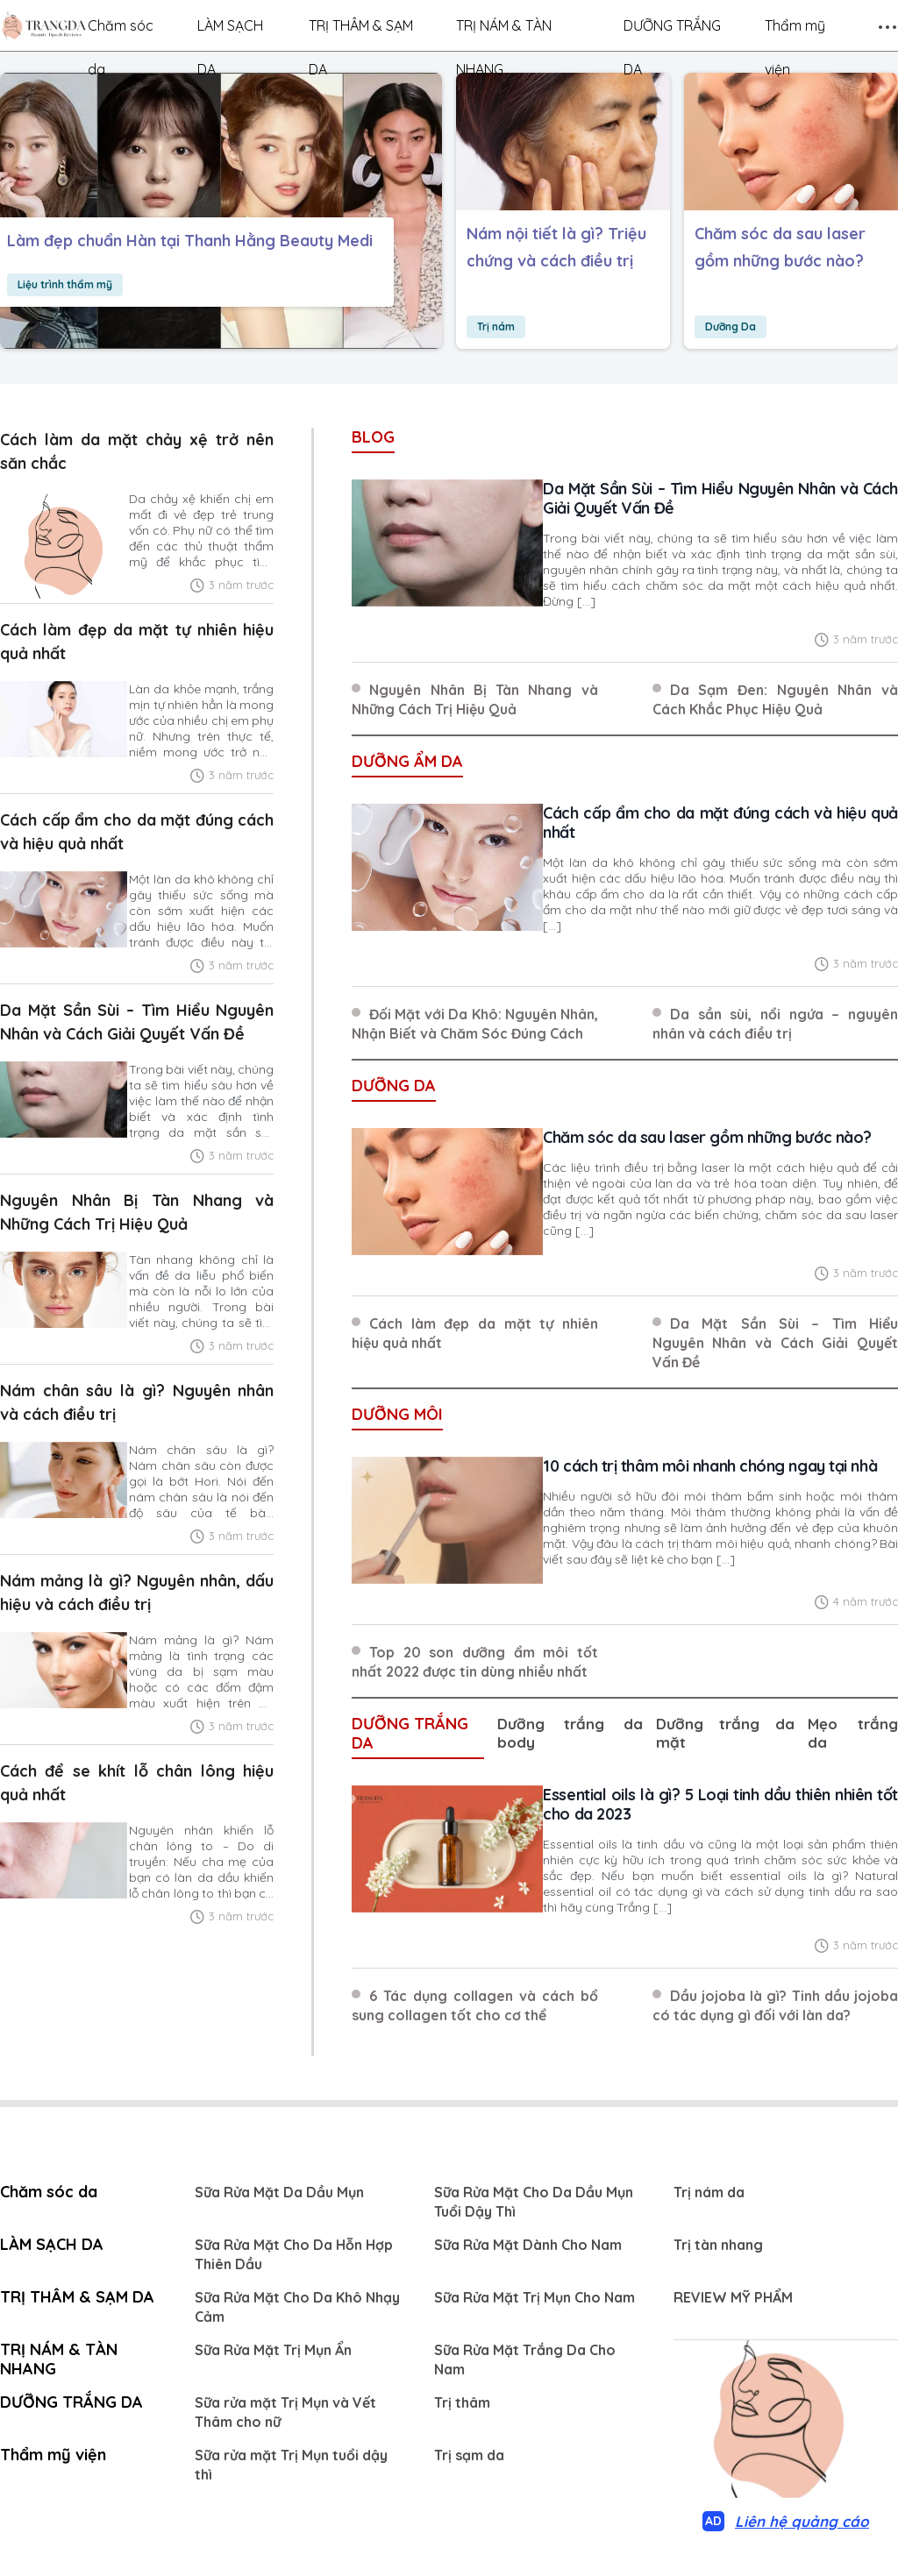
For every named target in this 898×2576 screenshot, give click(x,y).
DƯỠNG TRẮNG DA (672, 32)
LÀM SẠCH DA (230, 32)
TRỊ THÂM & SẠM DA (361, 32)
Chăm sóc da (120, 32)
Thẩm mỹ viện (795, 32)
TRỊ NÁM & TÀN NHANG (504, 32)
